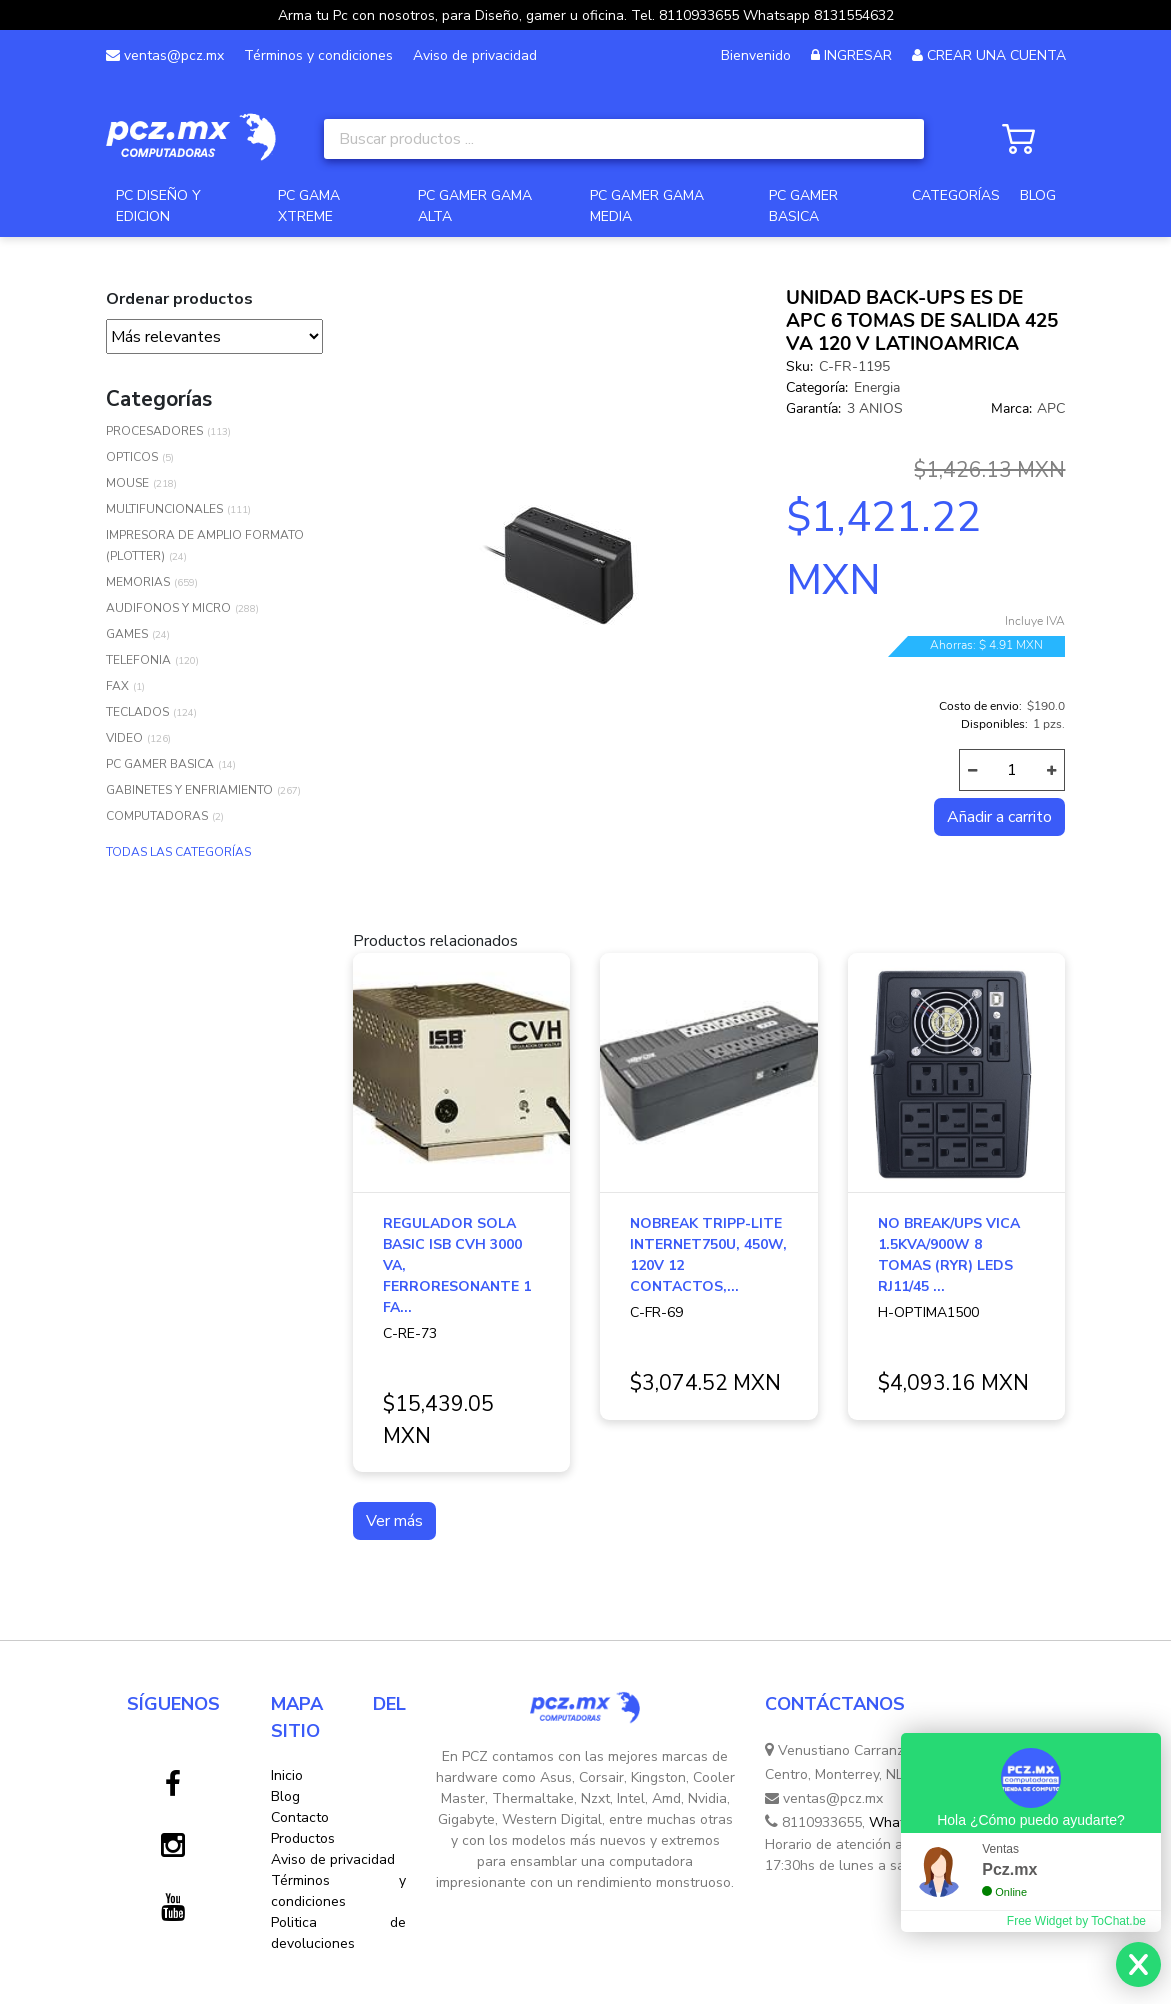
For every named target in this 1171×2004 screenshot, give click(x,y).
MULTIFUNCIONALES (164, 509)
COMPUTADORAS (157, 816)
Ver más (394, 1521)
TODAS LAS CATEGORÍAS (178, 852)
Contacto (300, 1817)
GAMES (127, 634)
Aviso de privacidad (475, 55)
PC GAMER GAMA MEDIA (647, 206)
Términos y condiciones (318, 55)
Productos (303, 1838)
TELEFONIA (138, 660)
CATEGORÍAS (956, 195)
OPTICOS (132, 457)
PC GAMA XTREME (309, 206)
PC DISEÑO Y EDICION (158, 206)
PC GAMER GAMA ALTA (475, 206)
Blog (285, 1796)
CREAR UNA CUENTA (996, 55)
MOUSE (127, 483)
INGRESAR (858, 55)
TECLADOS (137, 712)
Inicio (287, 1775)
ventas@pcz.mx (165, 55)
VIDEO (124, 738)
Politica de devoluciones (338, 1933)
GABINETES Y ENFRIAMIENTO (189, 790)
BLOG (1038, 195)
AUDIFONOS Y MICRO (168, 608)
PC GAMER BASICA (803, 206)
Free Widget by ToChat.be (1076, 1921)
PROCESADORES (154, 431)
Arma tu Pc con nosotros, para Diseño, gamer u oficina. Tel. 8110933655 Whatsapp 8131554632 (586, 15)
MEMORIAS (138, 582)
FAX (117, 686)
